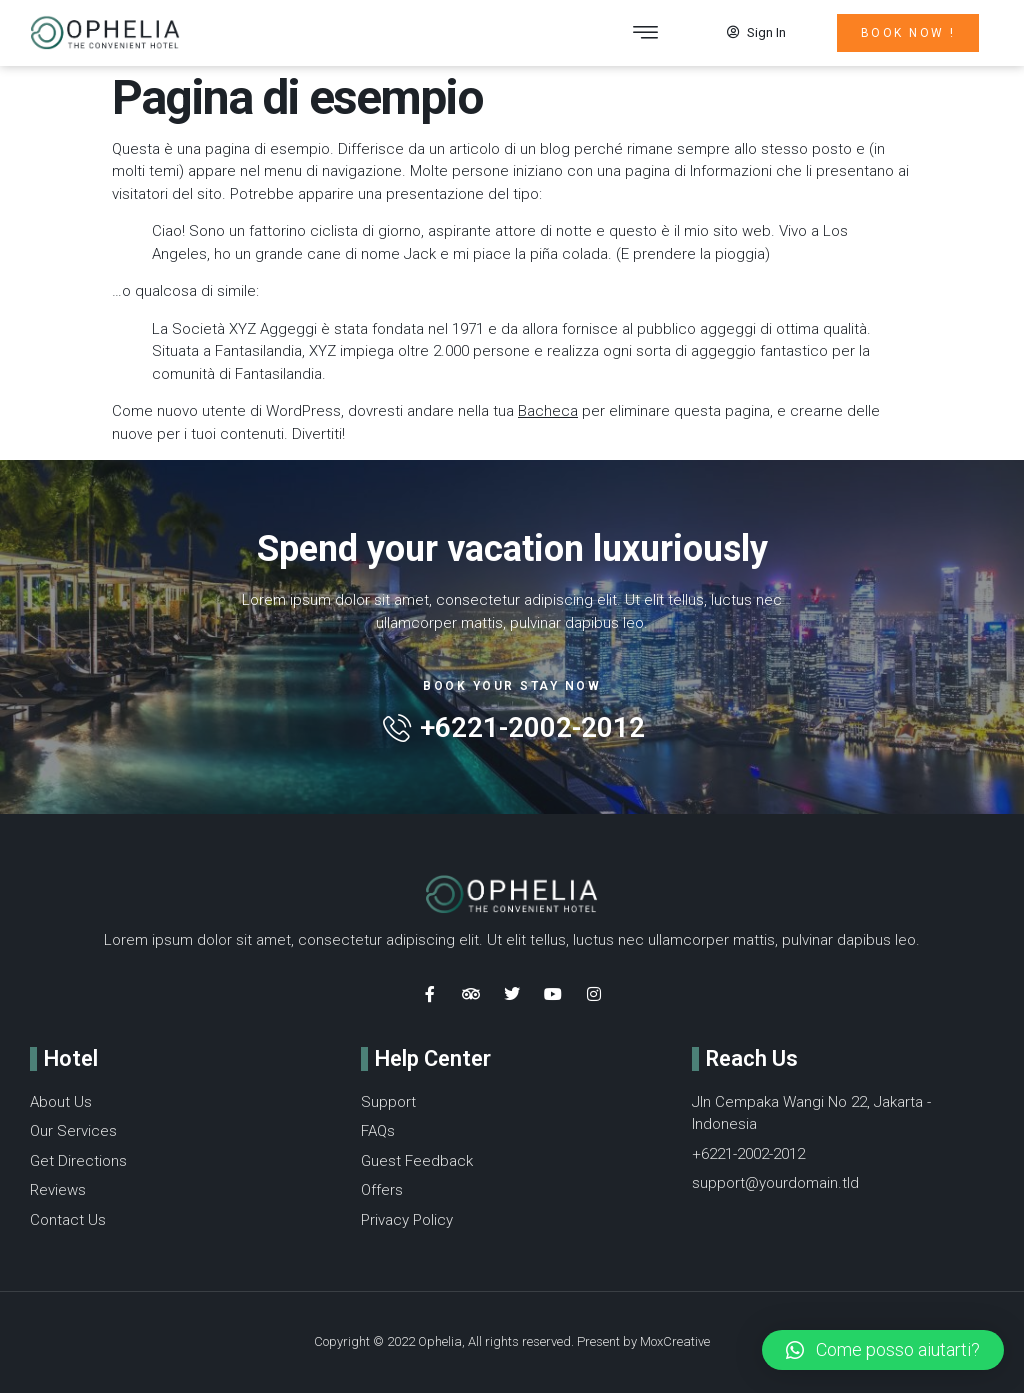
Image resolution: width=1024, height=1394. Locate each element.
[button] (646, 33)
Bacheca (548, 412)
